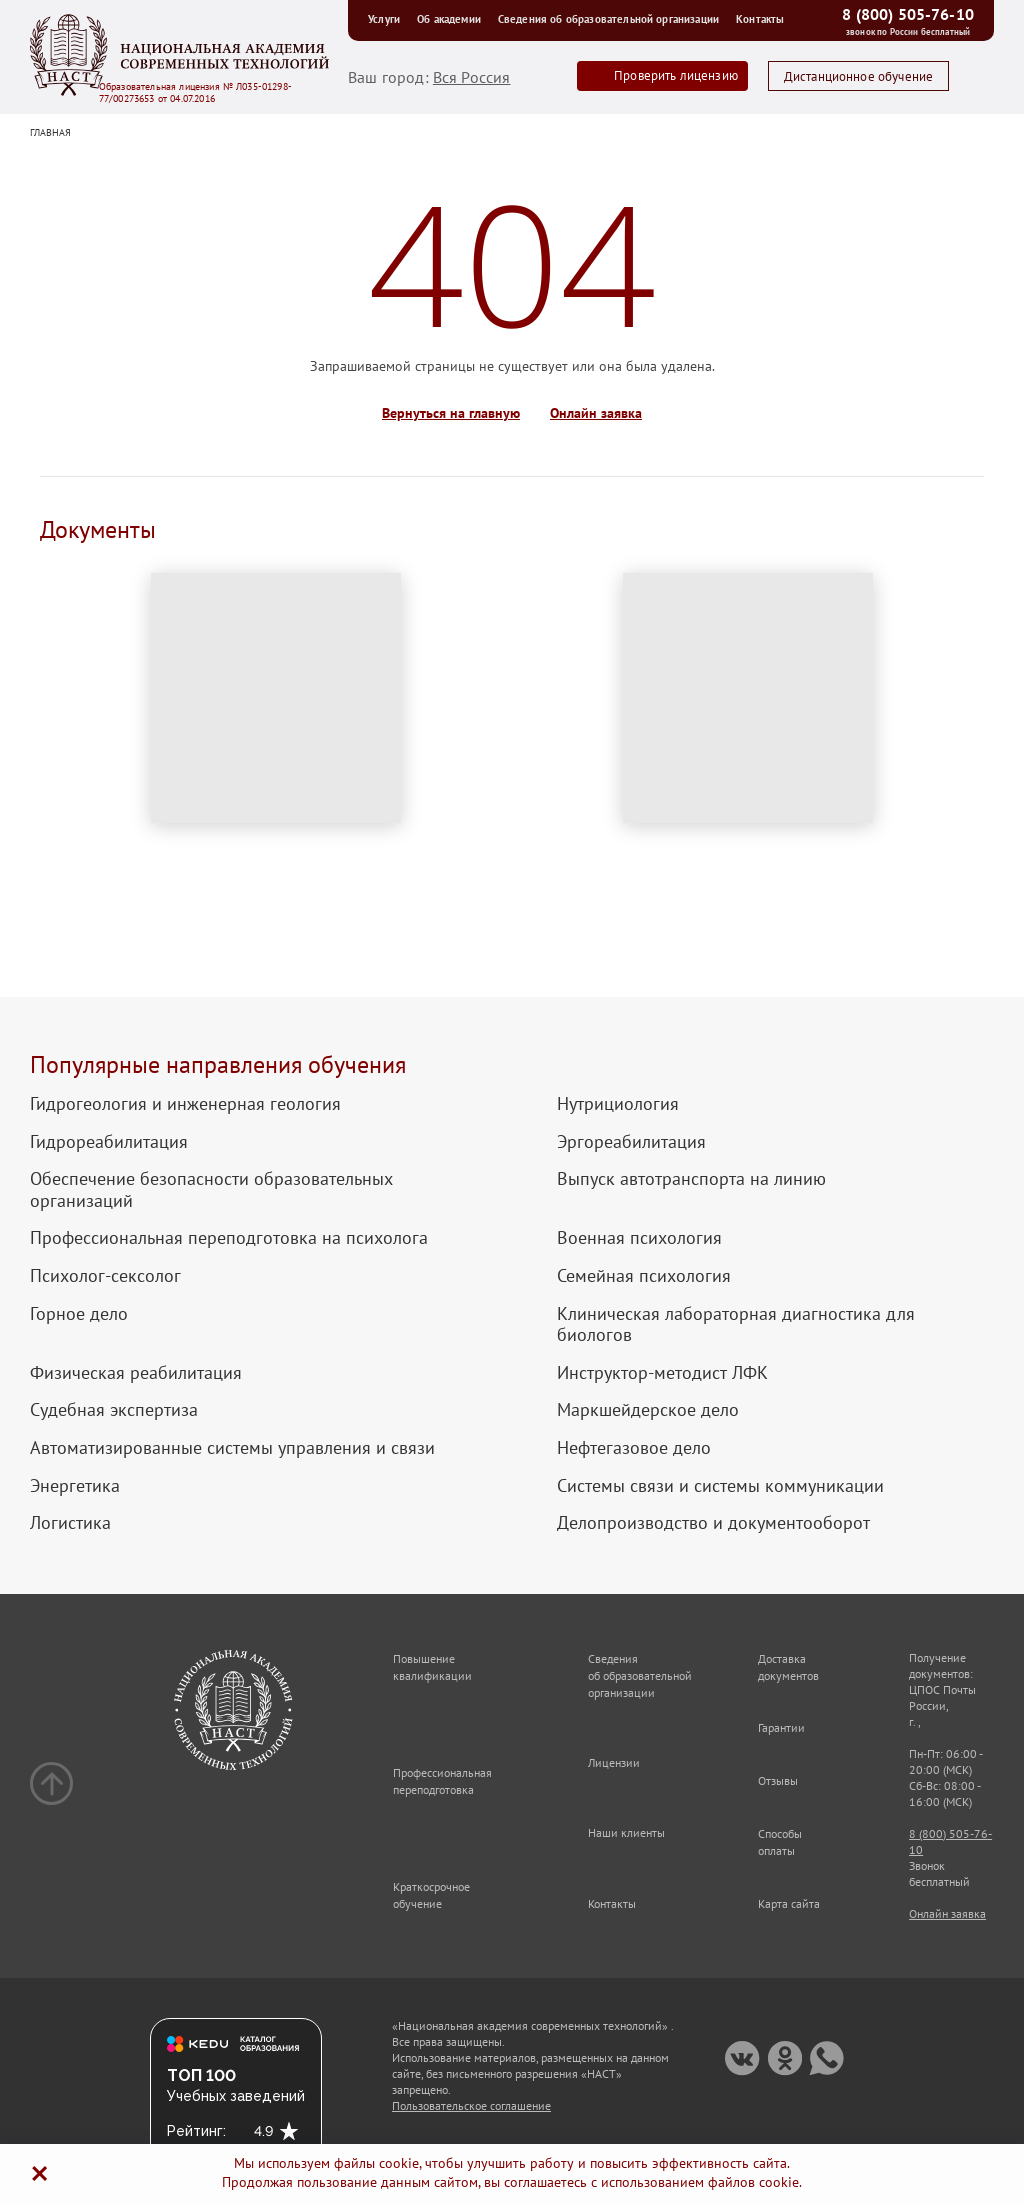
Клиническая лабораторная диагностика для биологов (736, 1324)
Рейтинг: (196, 2131)
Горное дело (79, 1314)
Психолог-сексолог (105, 1276)
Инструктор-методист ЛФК (662, 1373)
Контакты (760, 19)
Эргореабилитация (631, 1142)
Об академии (452, 19)
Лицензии (614, 1762)
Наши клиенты (626, 1832)
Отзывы (778, 1780)
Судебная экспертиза (114, 1410)
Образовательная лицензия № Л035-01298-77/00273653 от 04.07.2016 (195, 93)
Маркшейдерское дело (648, 1410)
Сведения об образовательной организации (612, 19)
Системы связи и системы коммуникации (720, 1486)
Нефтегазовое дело (634, 1448)
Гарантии (781, 1727)
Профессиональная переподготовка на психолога (229, 1238)
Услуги (387, 19)
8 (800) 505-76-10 (908, 14)
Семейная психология (644, 1276)
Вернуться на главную (451, 413)
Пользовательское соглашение (471, 2105)
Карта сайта (789, 1903)
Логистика (70, 1523)
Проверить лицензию (676, 75)
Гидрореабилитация (109, 1142)
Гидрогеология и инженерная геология (185, 1104)
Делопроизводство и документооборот (713, 1523)
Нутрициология (618, 1104)
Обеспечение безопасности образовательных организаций (211, 1189)
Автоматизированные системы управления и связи (232, 1448)
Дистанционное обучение (859, 76)
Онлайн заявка (596, 413)
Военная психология (639, 1238)
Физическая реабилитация (136, 1373)
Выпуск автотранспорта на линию (691, 1179)
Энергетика (75, 1486)
